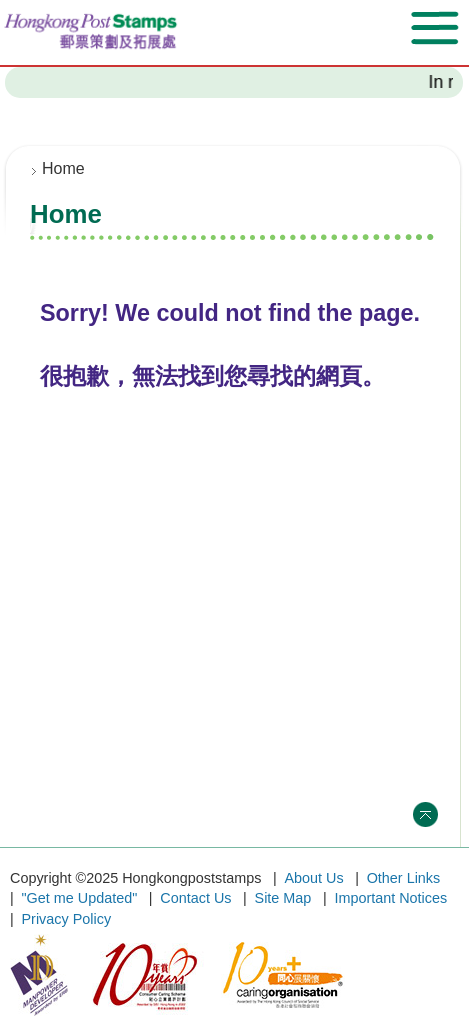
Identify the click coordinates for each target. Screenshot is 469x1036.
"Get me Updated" (80, 898)
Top (425, 814)
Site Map (283, 898)
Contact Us (195, 898)
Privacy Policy (67, 919)
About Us (313, 878)
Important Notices (390, 898)
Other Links (404, 878)
